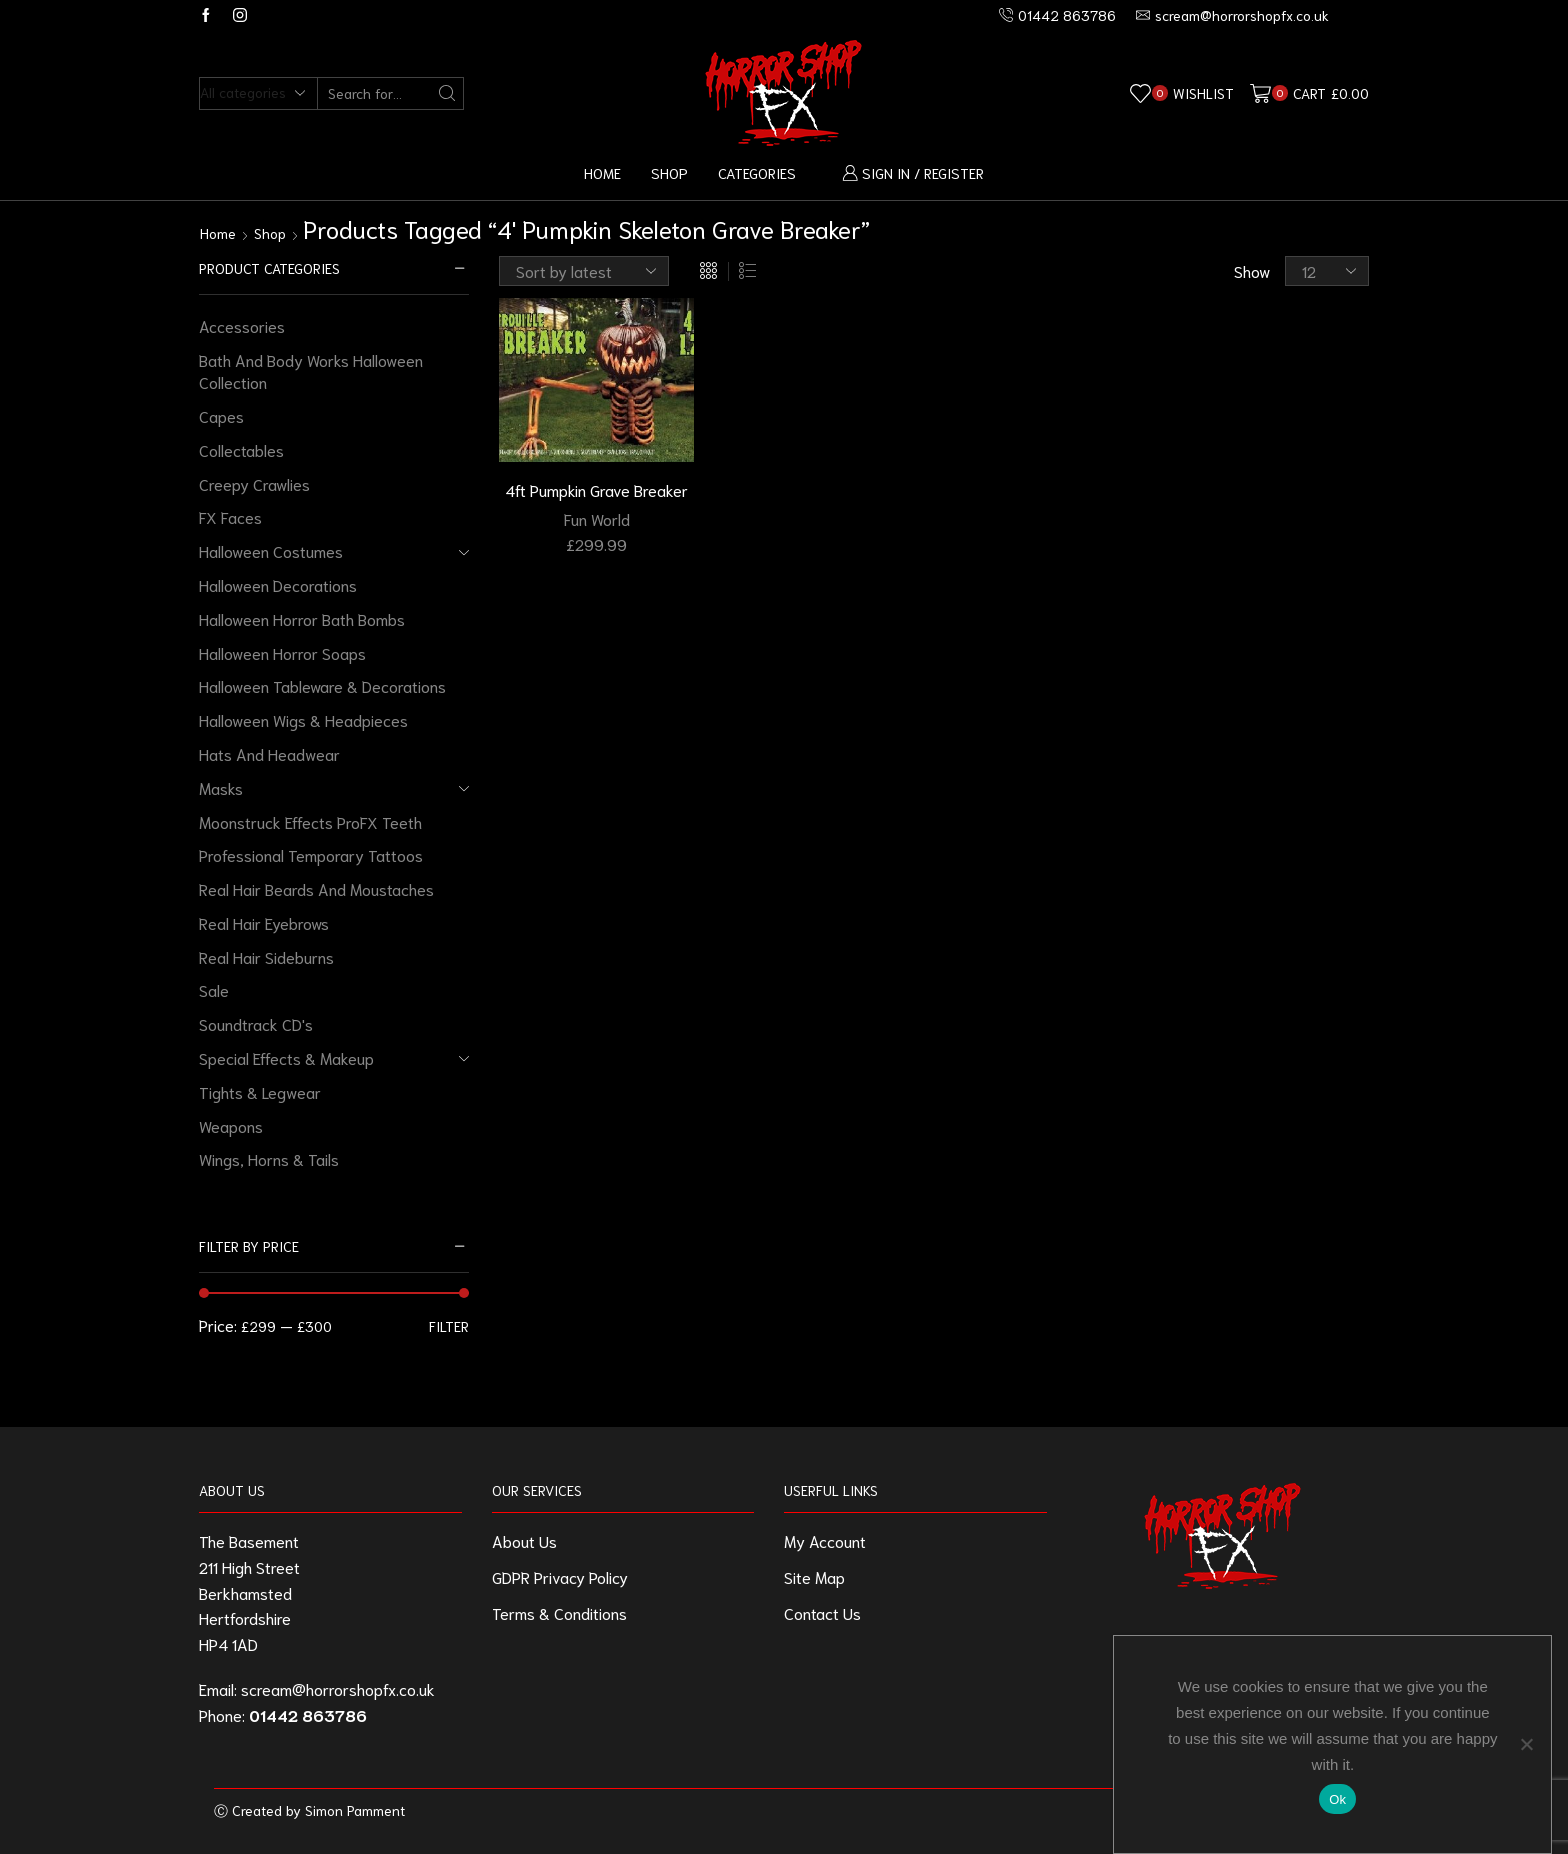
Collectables (241, 449)
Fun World (597, 518)
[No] (1526, 1744)
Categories (757, 172)
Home (602, 172)
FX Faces (230, 516)
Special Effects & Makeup (286, 1057)
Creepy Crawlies (254, 483)
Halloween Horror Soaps (282, 652)
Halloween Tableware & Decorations (322, 685)
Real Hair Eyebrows (264, 922)
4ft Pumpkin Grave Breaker (596, 489)
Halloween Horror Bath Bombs (302, 618)
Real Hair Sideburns (266, 956)
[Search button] (447, 93)
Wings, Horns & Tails (269, 1158)
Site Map (814, 1576)
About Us (524, 1540)
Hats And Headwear (269, 753)
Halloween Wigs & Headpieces (303, 719)
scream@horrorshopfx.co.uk (338, 1688)
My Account (825, 1540)
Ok (1337, 1799)
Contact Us (822, 1612)
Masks (221, 787)
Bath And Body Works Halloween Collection (311, 371)
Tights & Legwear (260, 1091)
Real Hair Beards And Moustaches (316, 888)
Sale (214, 989)
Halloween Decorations (278, 584)
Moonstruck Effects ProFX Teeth (310, 821)
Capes (221, 415)
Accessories (242, 325)
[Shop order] (584, 271)
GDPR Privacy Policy (560, 1576)
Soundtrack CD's (256, 1023)
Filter (449, 1326)
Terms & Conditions (559, 1612)
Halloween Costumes (271, 550)
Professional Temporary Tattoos (311, 854)
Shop (669, 172)
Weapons (231, 1125)
